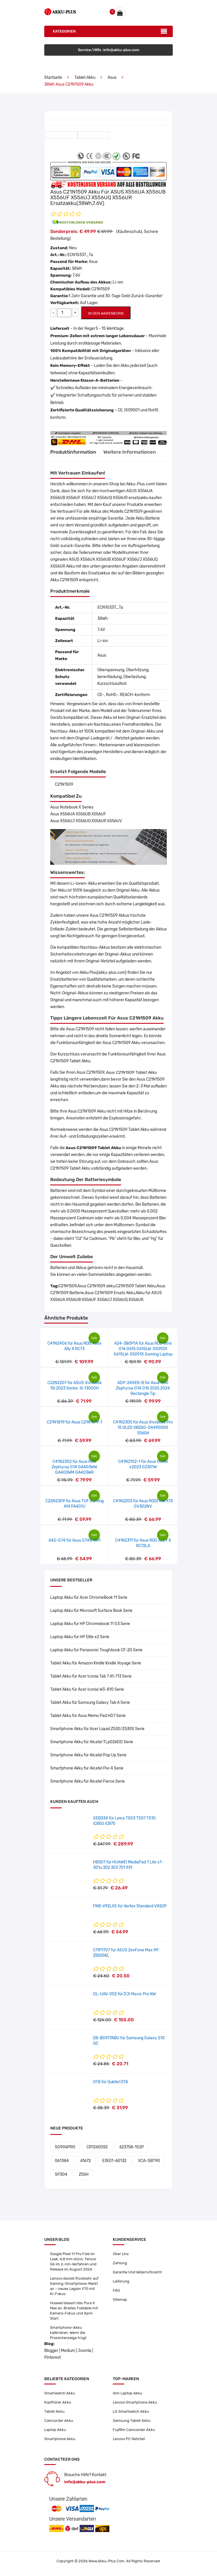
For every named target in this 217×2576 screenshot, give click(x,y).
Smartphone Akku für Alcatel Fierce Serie (87, 1781)
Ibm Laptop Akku (127, 2393)
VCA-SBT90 (149, 2160)
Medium (68, 2350)
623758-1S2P (131, 2147)
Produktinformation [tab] (73, 452)
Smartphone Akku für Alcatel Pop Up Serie (88, 1755)
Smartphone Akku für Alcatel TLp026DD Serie (91, 1742)
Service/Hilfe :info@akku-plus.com (108, 50)
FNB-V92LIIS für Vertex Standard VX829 (129, 1906)
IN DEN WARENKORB (106, 313)
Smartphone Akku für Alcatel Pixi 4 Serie (86, 1768)
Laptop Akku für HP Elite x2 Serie (79, 1636)
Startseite (53, 77)
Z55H (84, 2174)
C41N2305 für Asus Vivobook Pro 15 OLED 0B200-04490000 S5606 (143, 1427)
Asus (112, 77)
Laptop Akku (55, 2430)
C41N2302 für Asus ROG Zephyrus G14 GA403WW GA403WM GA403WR (74, 1467)
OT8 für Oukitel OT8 (110, 2082)
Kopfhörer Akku (57, 2402)
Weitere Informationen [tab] (129, 452)
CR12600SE (97, 2147)
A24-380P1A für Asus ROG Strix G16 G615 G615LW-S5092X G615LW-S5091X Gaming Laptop (143, 1349)
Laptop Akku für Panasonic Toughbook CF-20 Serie (96, 1650)
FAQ (116, 2290)
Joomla (84, 2350)
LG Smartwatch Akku (131, 2411)
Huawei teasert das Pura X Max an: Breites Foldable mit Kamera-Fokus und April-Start (74, 2310)
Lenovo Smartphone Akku (135, 2402)
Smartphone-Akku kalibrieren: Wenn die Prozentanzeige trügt (68, 2332)
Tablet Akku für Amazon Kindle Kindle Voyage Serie (95, 1663)
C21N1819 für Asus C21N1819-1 (74, 1422)
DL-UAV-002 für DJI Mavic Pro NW (124, 1994)
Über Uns (121, 2254)
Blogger (51, 2350)
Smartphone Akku (59, 2439)
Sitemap (120, 2299)
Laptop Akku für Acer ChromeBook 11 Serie (88, 1597)
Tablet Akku (85, 77)
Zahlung (120, 2263)
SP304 (61, 2174)
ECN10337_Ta (80, 254)
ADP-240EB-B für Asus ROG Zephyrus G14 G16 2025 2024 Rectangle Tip (143, 1388)
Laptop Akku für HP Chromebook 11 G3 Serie (90, 1623)
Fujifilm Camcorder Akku (134, 2430)
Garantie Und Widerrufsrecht (137, 2272)
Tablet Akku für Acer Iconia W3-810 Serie (87, 1689)
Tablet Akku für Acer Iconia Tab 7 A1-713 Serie (91, 1676)
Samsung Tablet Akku (131, 2420)
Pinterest (52, 2357)
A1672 (85, 2160)
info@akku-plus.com (84, 2482)
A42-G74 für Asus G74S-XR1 (75, 1540)
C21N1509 (64, 784)
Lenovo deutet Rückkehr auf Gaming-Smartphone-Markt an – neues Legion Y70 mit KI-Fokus (74, 2286)
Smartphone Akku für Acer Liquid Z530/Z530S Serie (97, 1728)
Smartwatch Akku (59, 2393)
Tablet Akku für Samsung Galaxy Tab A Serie (90, 1702)
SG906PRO (65, 2147)
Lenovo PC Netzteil (129, 2439)
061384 (62, 2160)
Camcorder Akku (58, 2420)
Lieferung (121, 2281)
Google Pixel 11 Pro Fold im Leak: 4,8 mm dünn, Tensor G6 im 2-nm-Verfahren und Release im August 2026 (73, 2261)
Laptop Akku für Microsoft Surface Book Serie (91, 1610)
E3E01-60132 (114, 2160)
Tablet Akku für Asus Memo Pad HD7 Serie (88, 1715)
